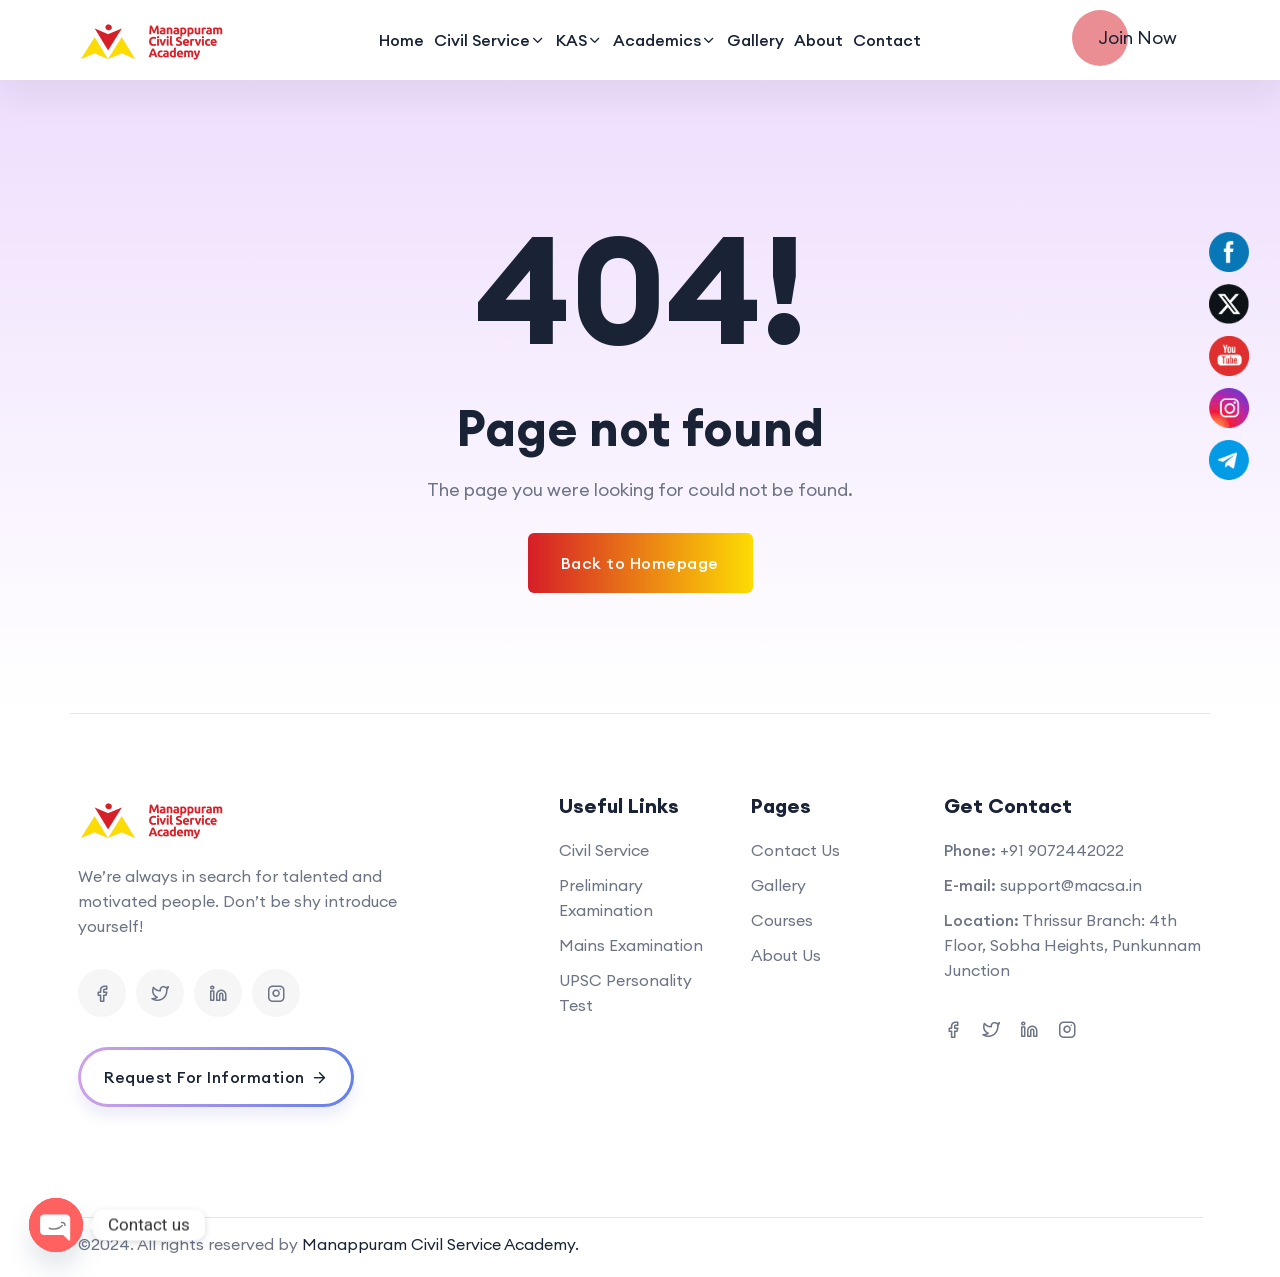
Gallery (755, 40)
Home (401, 40)
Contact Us (795, 850)
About (818, 40)
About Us (786, 955)
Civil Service (482, 40)
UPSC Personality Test (625, 992)
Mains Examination (631, 945)
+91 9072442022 (1062, 850)
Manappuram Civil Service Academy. (440, 1244)
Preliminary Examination (606, 897)
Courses (782, 920)
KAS (571, 40)
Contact (887, 40)
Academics (657, 40)
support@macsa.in (1071, 885)
